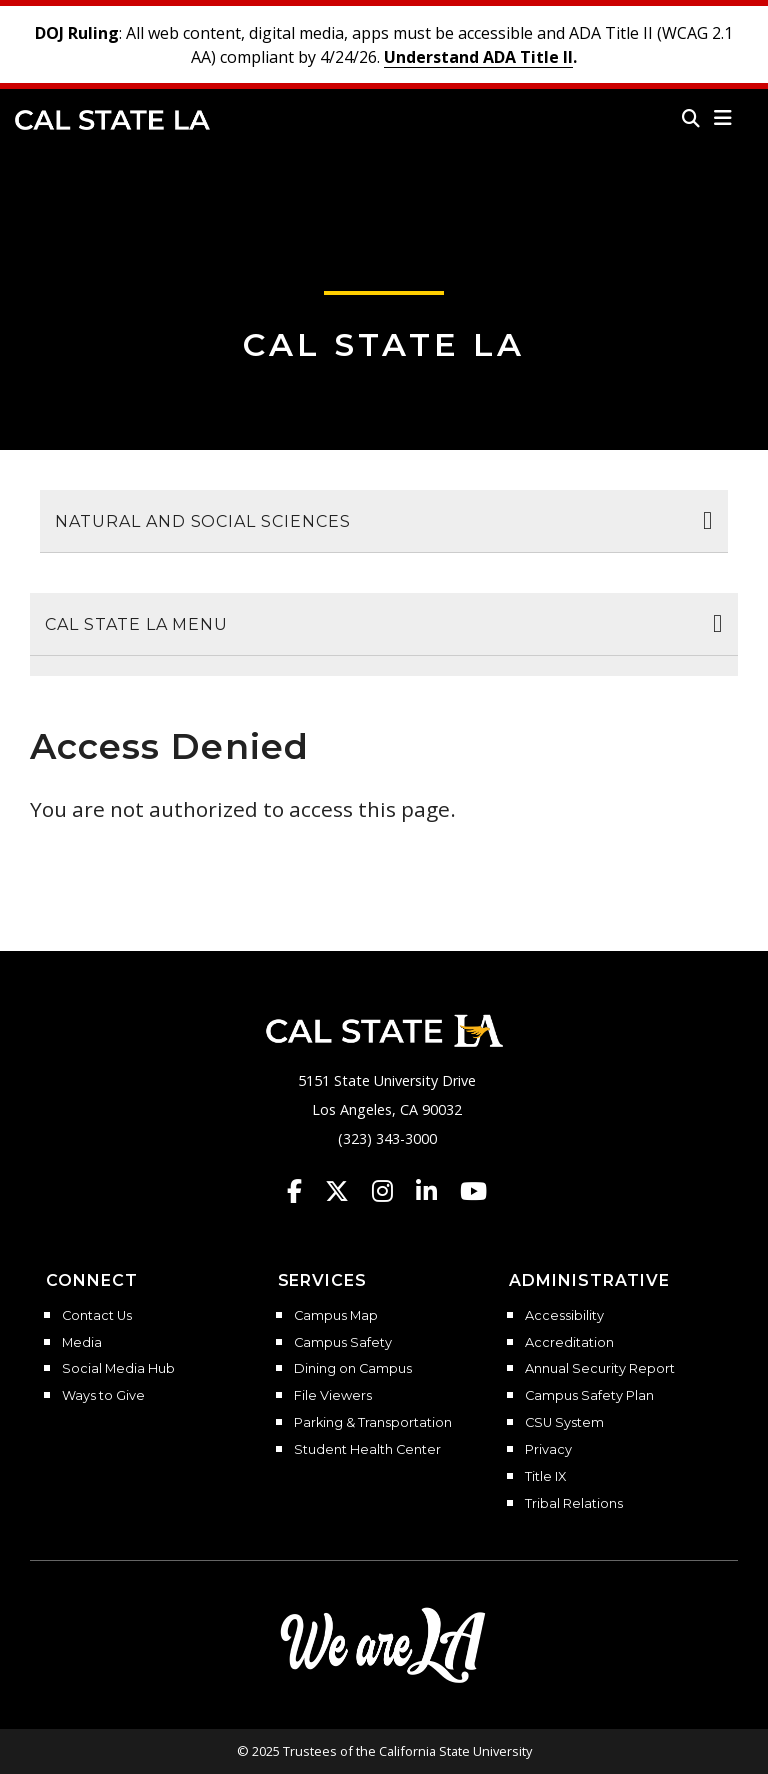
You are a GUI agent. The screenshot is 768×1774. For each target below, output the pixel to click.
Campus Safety (343, 1343)
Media (82, 1343)
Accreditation (569, 1343)
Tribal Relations (574, 1504)
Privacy (548, 1450)
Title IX (545, 1477)
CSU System (564, 1423)
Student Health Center (367, 1450)
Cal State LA (112, 120)
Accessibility (564, 1316)
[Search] (691, 118)
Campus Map (336, 1316)
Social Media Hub (118, 1369)
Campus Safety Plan (589, 1396)
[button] (723, 118)
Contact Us (97, 1316)
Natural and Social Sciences (203, 521)
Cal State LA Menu (136, 624)
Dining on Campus (353, 1369)
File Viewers (333, 1396)
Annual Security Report (600, 1369)
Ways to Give (103, 1396)
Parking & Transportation (373, 1423)
